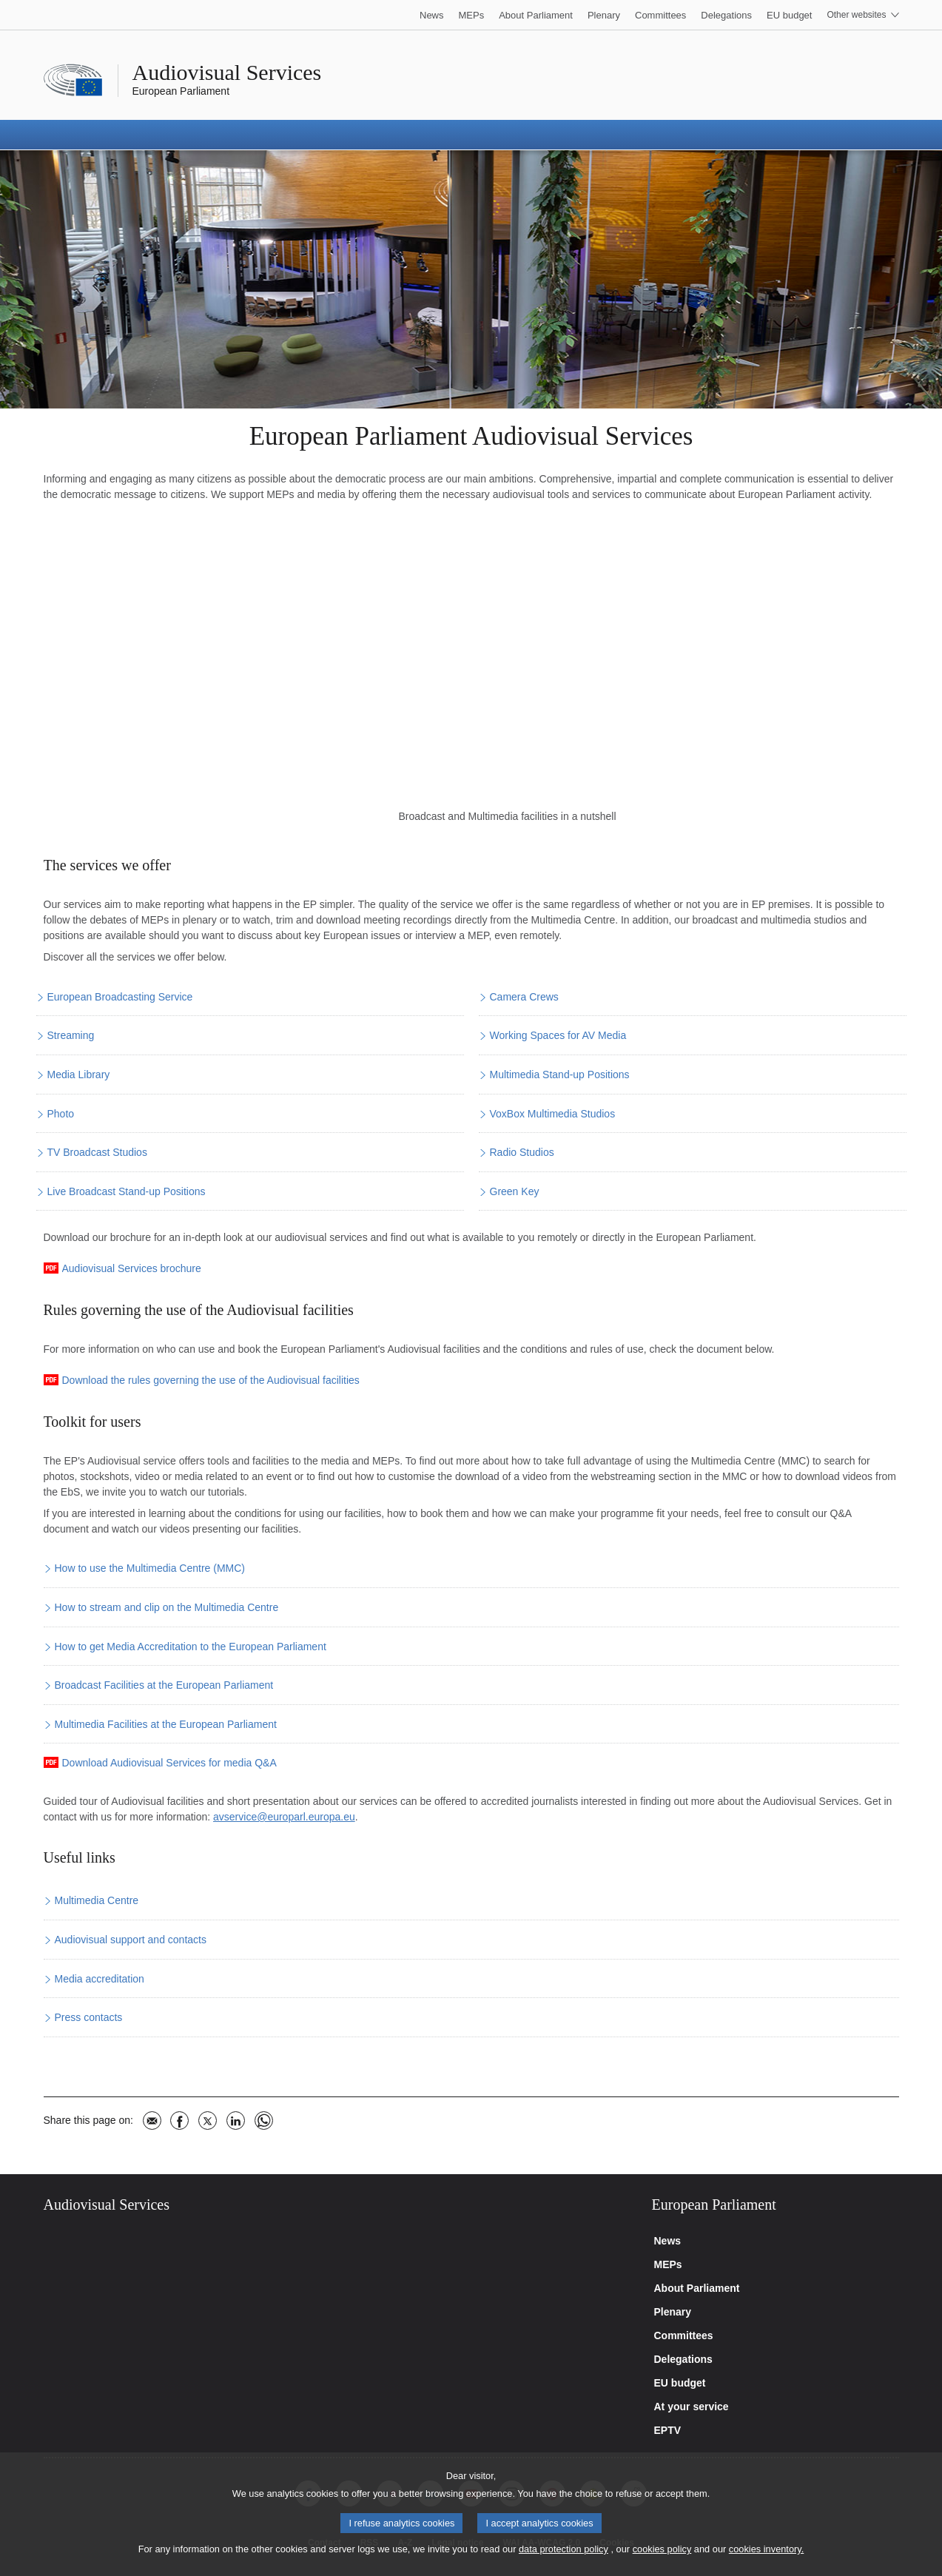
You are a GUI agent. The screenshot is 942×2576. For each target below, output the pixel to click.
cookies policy (662, 2549)
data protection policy (563, 2549)
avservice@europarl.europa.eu (284, 1817)
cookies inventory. (766, 2549)
